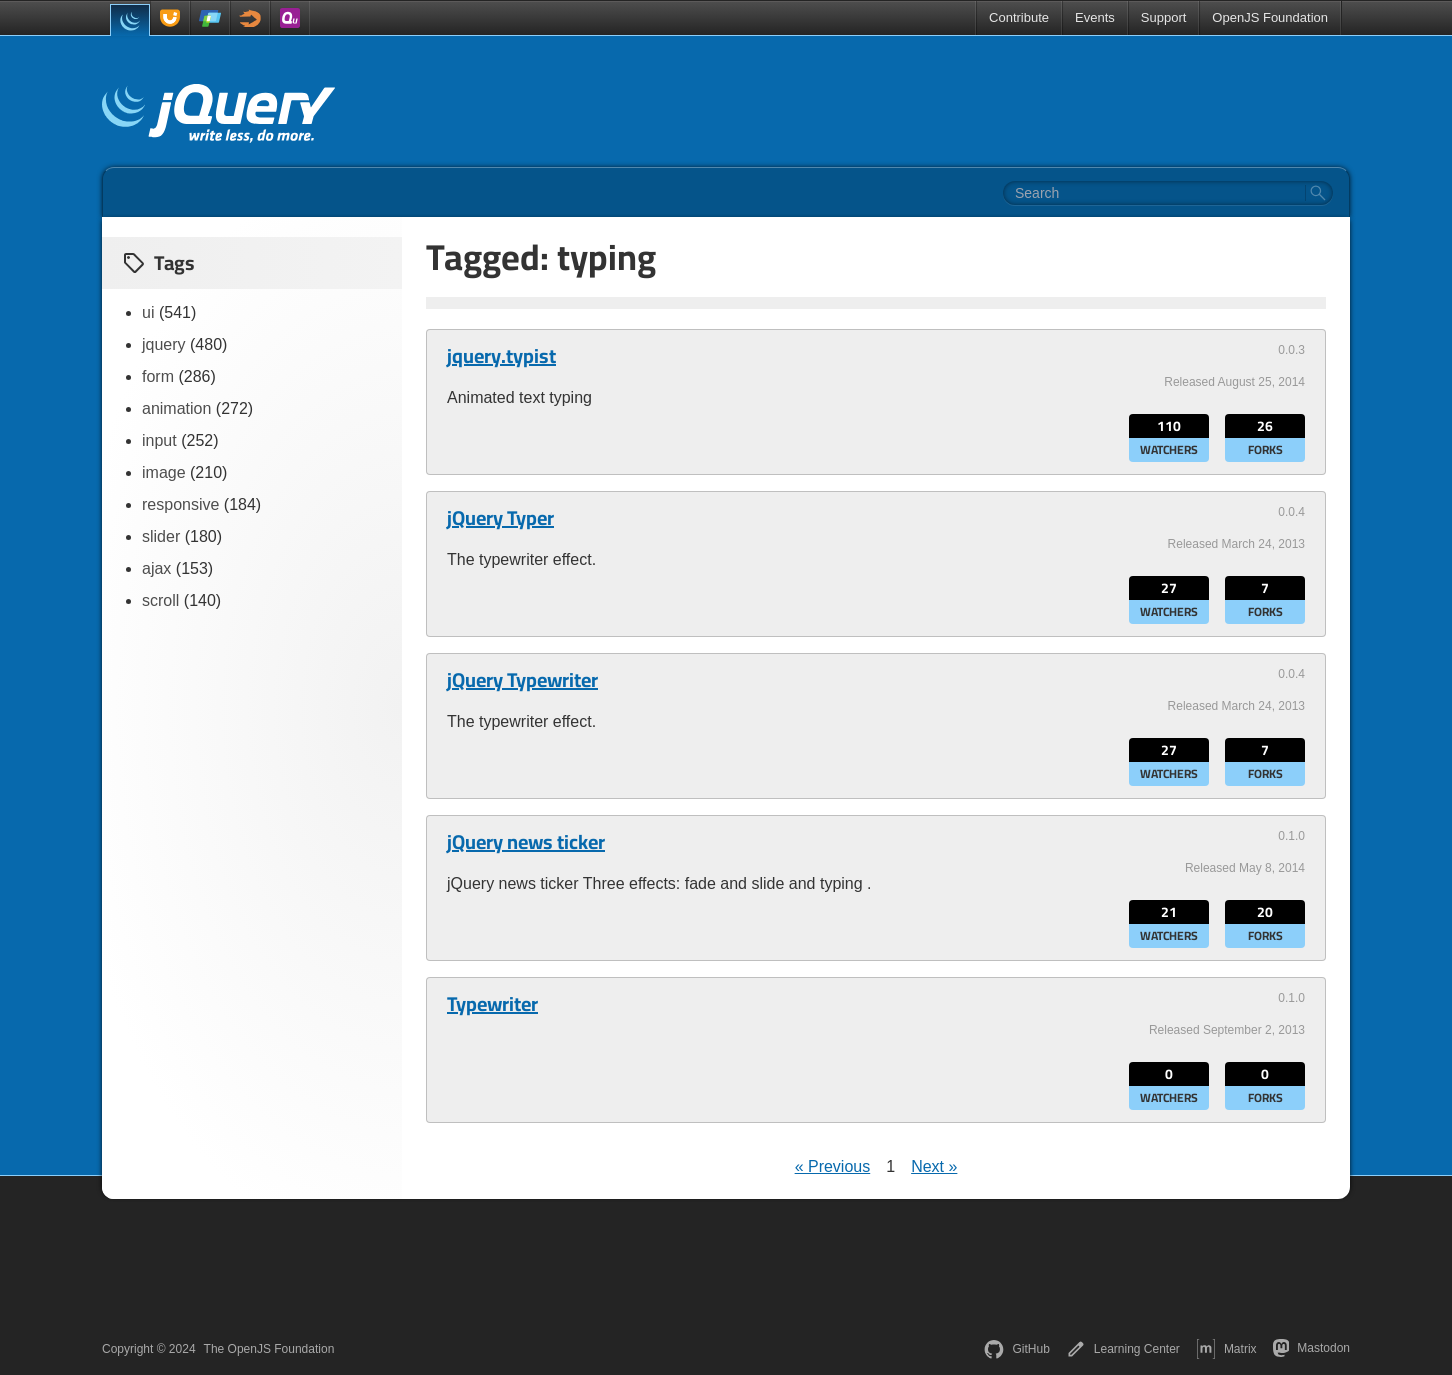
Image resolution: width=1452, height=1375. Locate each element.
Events (1095, 17)
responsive (180, 504)
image (164, 472)
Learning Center (1123, 1349)
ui (148, 312)
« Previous (833, 1166)
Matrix (1226, 1349)
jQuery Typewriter (522, 680)
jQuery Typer (500, 518)
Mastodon (1311, 1348)
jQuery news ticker (526, 842)
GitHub (1016, 1349)
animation (176, 408)
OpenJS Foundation (1270, 17)
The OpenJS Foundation (269, 1349)
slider (161, 536)
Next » (934, 1166)
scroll (160, 600)
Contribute (1019, 17)
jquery (164, 344)
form (158, 376)
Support (1164, 17)
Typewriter (492, 1004)
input (159, 440)
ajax (156, 568)
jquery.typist (501, 356)
